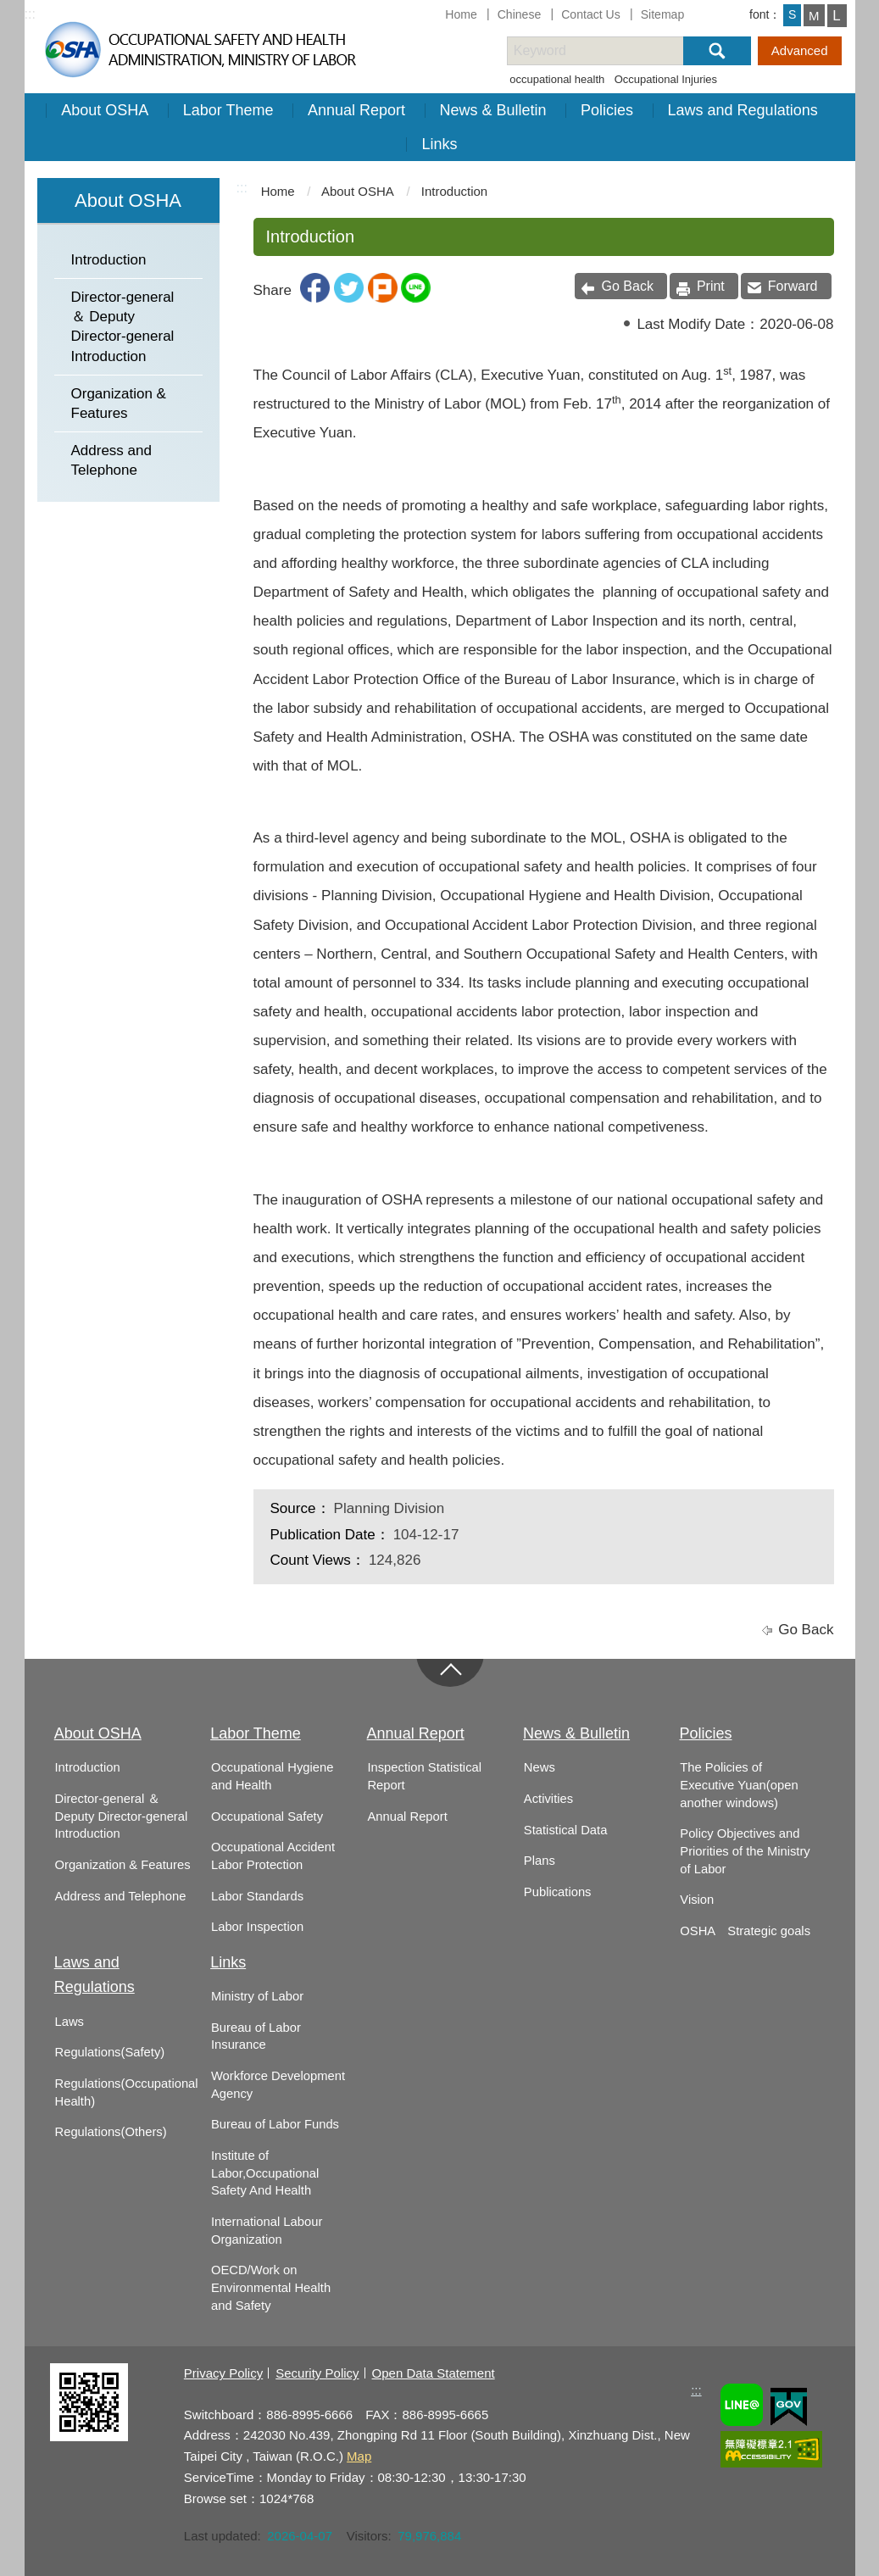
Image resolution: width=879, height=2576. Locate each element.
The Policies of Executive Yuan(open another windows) (739, 1785)
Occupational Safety (267, 1816)
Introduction (109, 260)
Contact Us (590, 14)
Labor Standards (257, 1896)
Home (461, 14)
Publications (558, 1892)
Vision (697, 1899)
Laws (69, 2021)
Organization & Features (118, 403)
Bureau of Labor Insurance (256, 2036)
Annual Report (356, 110)
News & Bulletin (493, 110)
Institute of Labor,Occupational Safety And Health (265, 2173)
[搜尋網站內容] (610, 50)
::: (30, 14)
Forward (793, 286)
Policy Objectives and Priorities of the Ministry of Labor (744, 1851)
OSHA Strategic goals (745, 1931)
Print (711, 286)
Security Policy (317, 2373)
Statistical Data (565, 1830)
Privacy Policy (223, 2373)
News (539, 1767)
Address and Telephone (111, 460)
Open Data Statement (433, 2373)
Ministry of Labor (257, 1996)
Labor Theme (228, 110)
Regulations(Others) (111, 2132)
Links (439, 144)
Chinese (520, 14)
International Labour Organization (266, 2230)
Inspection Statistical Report (424, 1776)
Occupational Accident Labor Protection (273, 1856)
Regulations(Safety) (110, 2052)
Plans (539, 1860)
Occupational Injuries (666, 79)
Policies (607, 110)
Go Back (628, 286)
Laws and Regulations (743, 110)
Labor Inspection (257, 1926)
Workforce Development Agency (278, 2084)
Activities (548, 1798)
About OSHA (104, 110)
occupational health (556, 79)
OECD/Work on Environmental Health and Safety (271, 2287)
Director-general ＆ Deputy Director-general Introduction (123, 326)
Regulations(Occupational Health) (126, 2092)
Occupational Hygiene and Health (272, 1776)
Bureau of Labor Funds (275, 2124)
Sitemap (663, 14)
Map (359, 2456)
